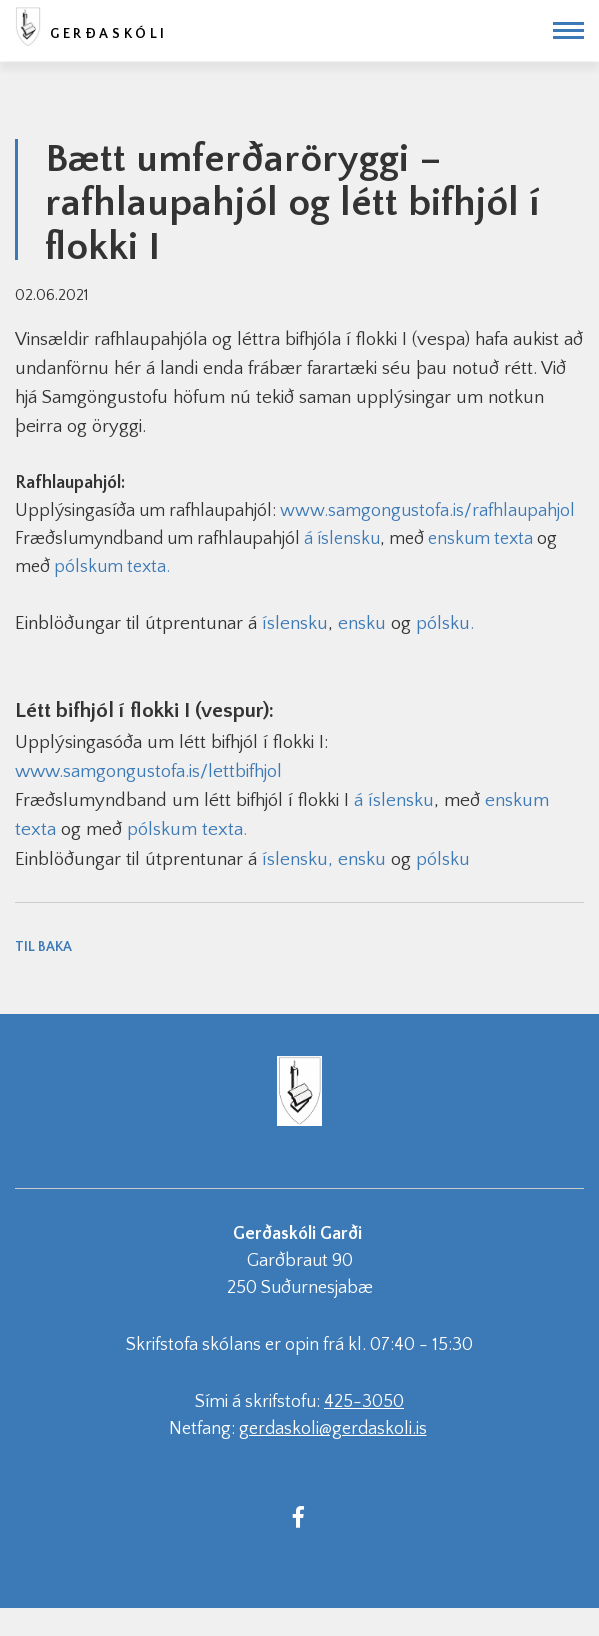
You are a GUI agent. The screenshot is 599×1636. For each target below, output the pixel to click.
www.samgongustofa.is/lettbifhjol (148, 771)
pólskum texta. (112, 567)
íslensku (295, 623)
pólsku (443, 859)
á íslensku (342, 539)
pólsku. (445, 623)
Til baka (43, 947)
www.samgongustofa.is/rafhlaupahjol (427, 511)
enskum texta (480, 539)
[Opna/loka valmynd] (568, 30)
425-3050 (364, 1402)
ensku (362, 623)
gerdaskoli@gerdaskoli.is (333, 1429)
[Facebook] (299, 1516)
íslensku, (297, 859)
